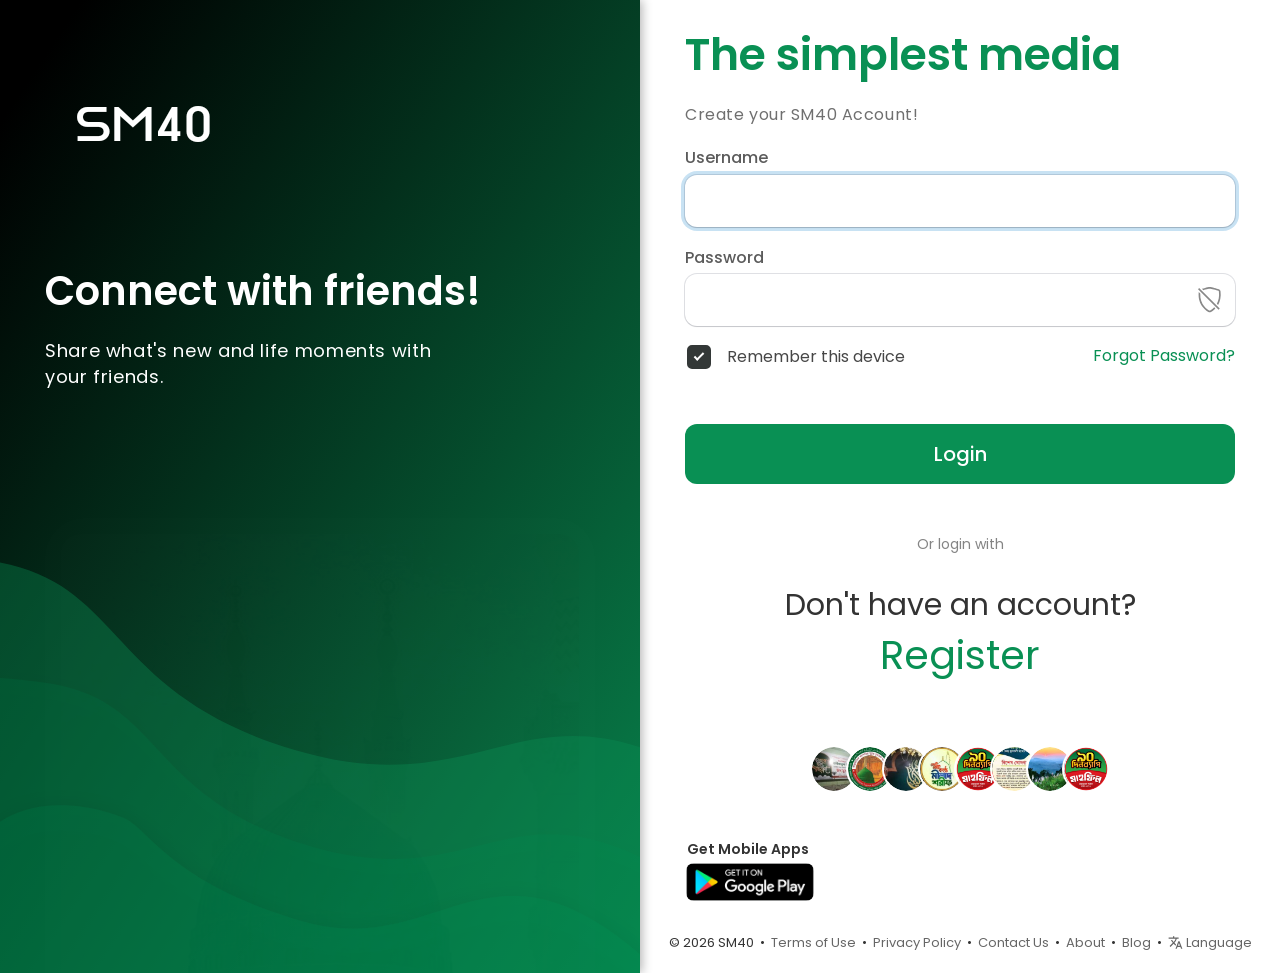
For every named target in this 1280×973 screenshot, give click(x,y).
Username (726, 158)
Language (1210, 942)
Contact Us (1013, 942)
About (1085, 942)
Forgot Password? (1164, 356)
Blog (1136, 942)
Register (960, 655)
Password (724, 258)
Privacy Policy (917, 942)
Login (960, 454)
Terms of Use (813, 942)
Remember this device (816, 357)
